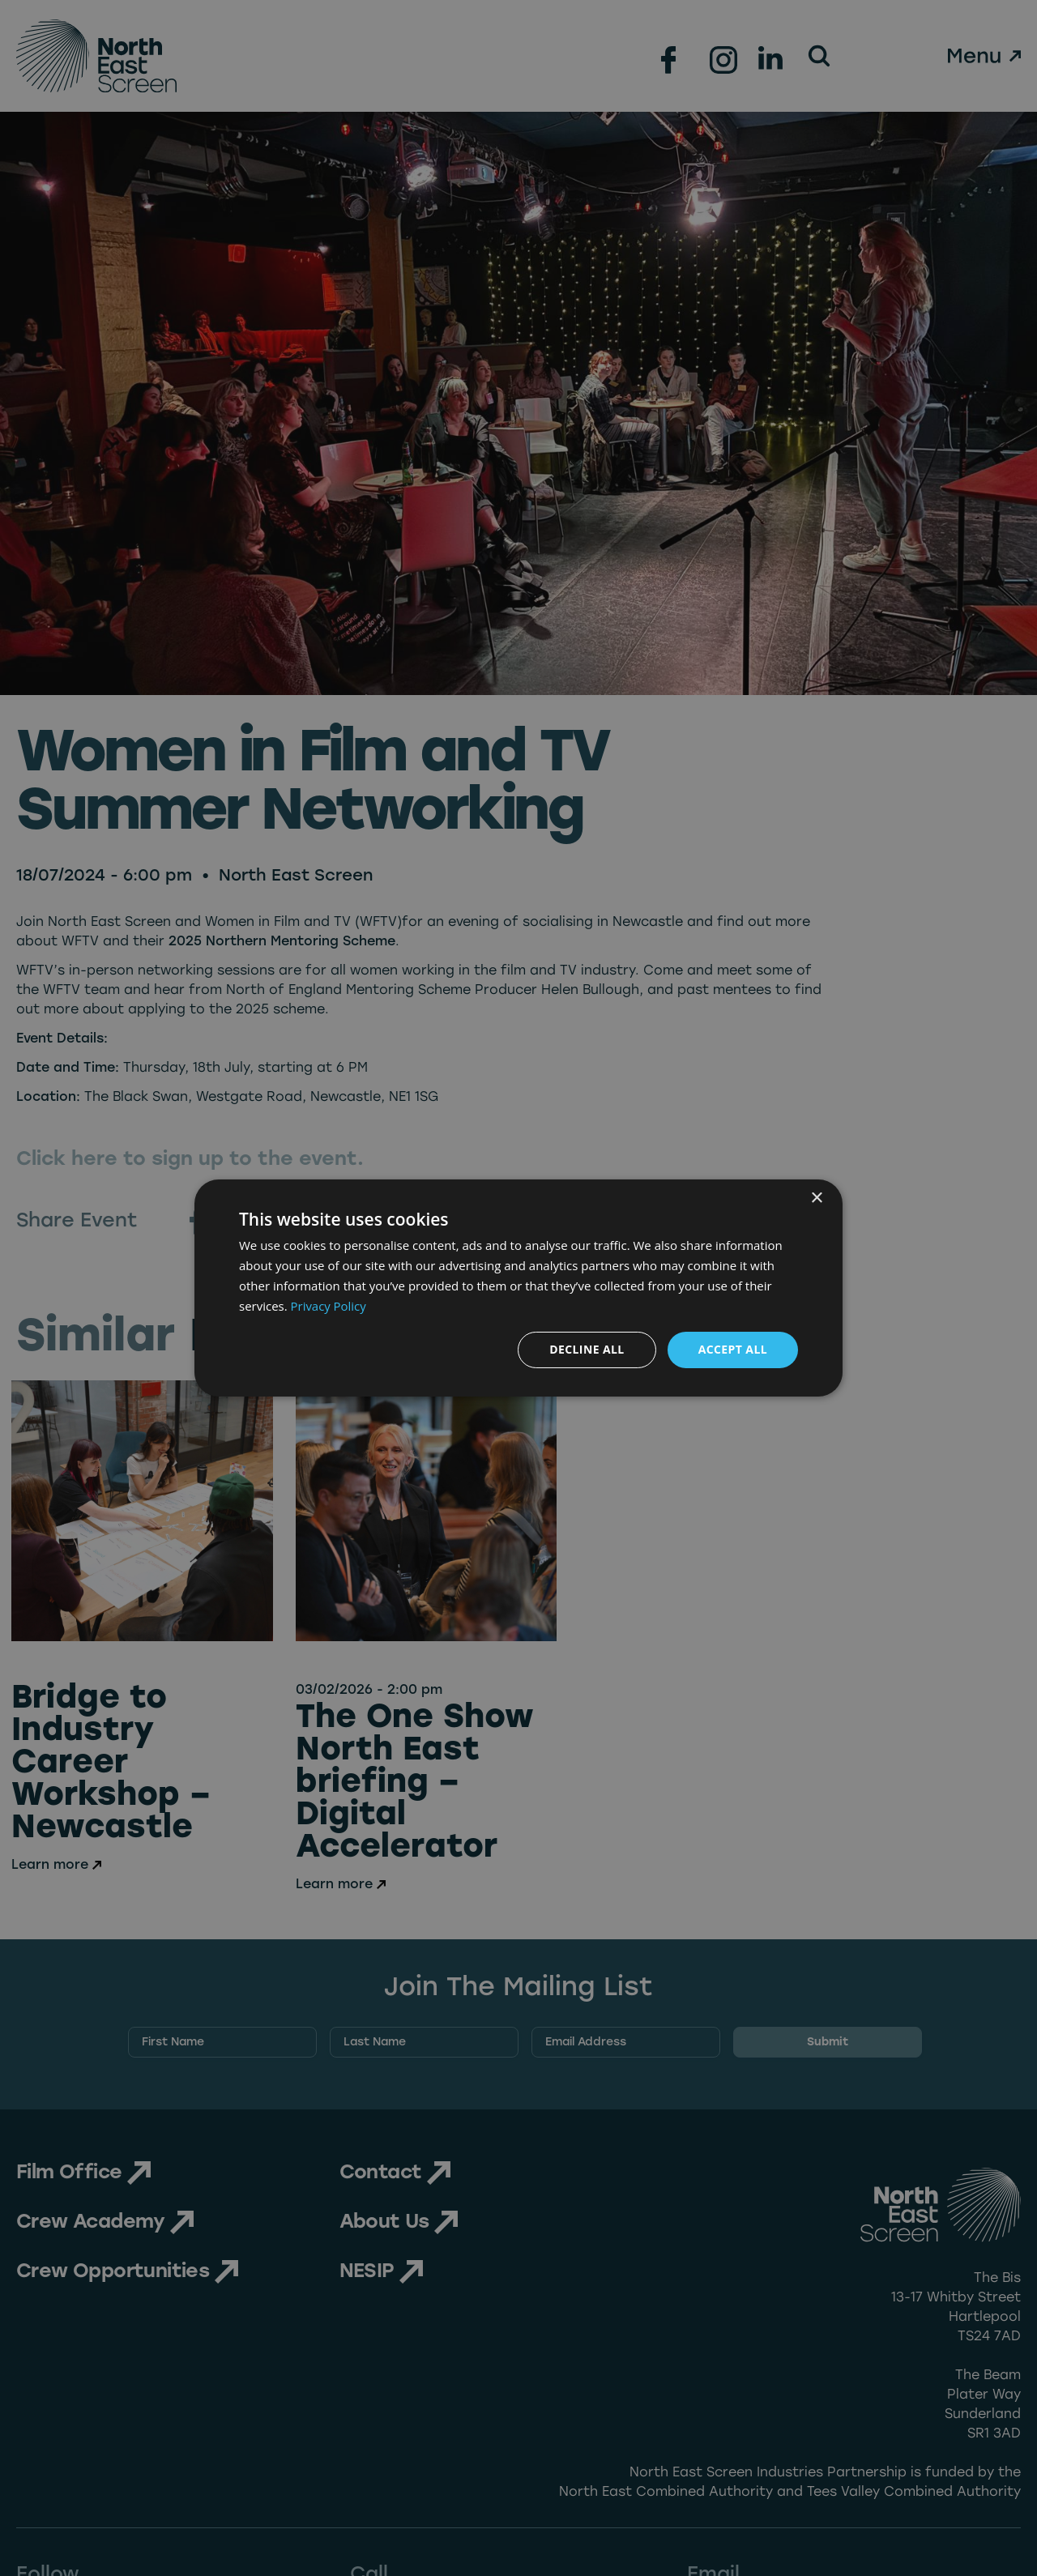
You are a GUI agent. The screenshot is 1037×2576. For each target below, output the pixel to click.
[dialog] (518, 1288)
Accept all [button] (732, 1349)
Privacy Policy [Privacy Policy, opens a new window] (329, 1306)
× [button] (816, 1198)
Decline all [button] (586, 1349)
